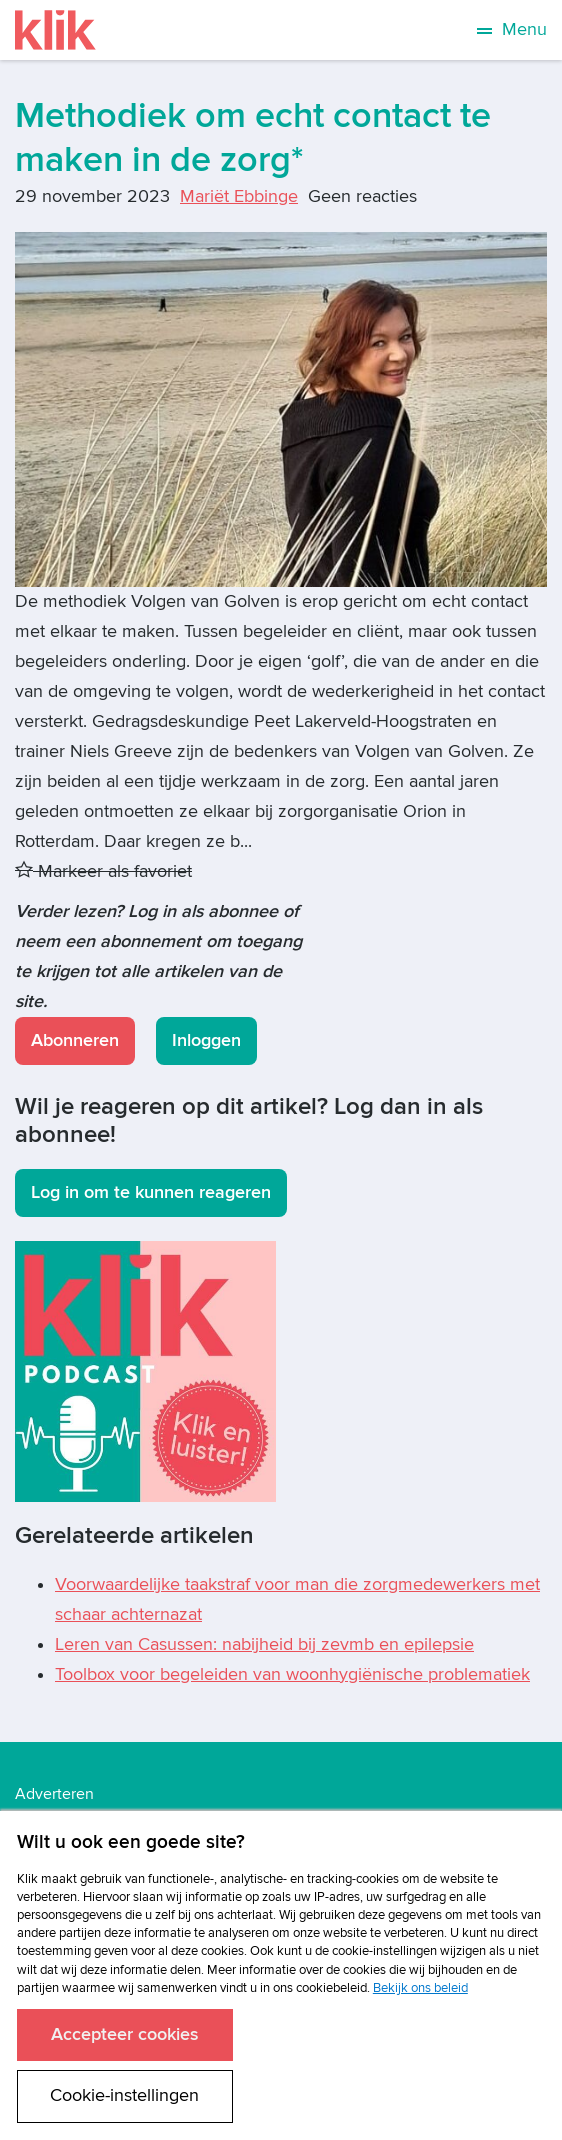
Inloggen (206, 1040)
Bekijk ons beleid (420, 1988)
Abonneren (75, 1040)
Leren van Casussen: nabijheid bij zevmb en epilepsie (264, 1644)
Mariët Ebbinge (239, 196)
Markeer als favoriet (103, 871)
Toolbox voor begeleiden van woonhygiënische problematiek (292, 1674)
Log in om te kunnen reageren (151, 1192)
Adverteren (54, 1794)
